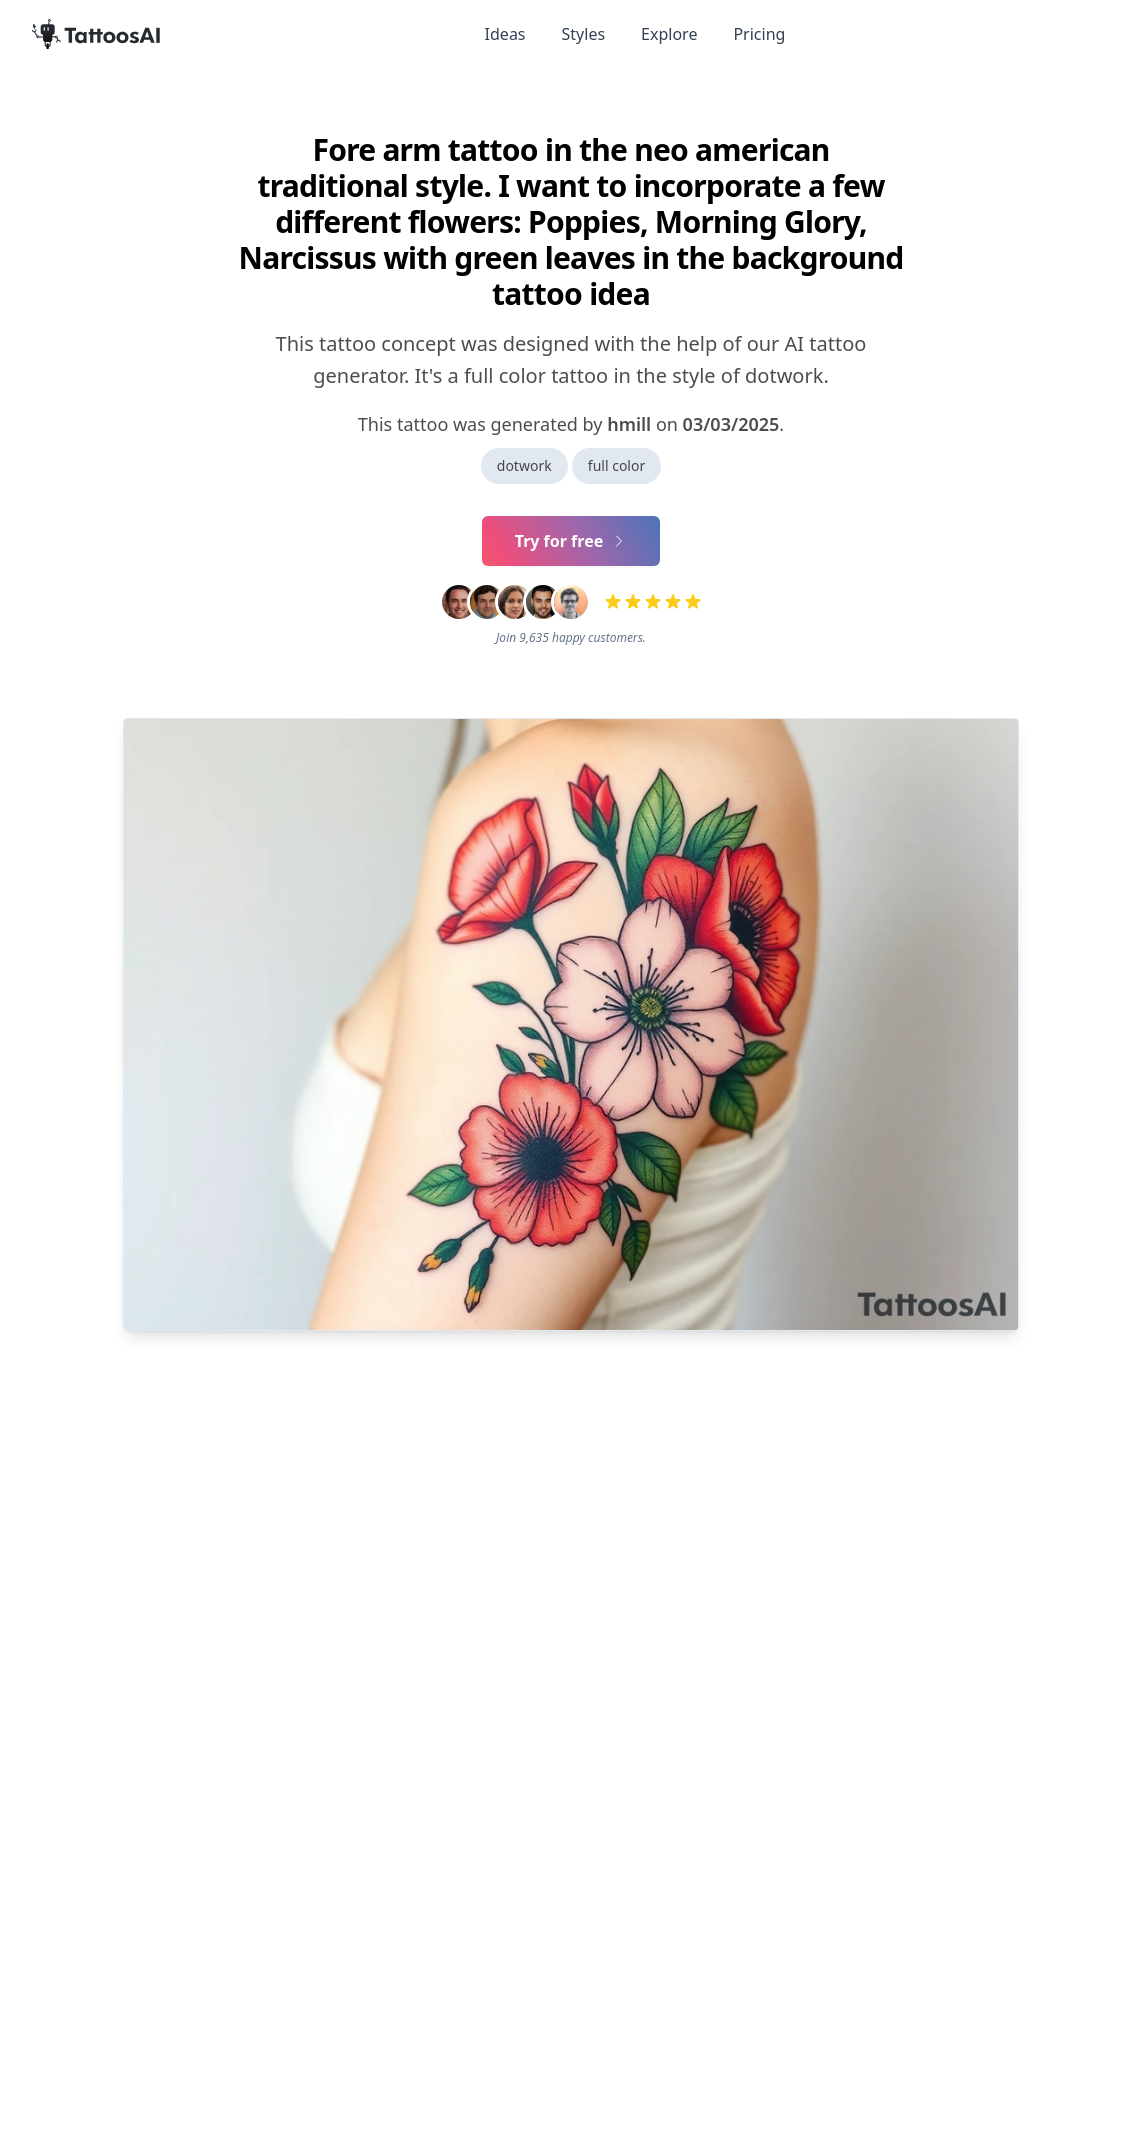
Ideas (505, 34)
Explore (669, 34)
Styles (584, 34)
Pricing (759, 34)
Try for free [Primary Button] (571, 541)
